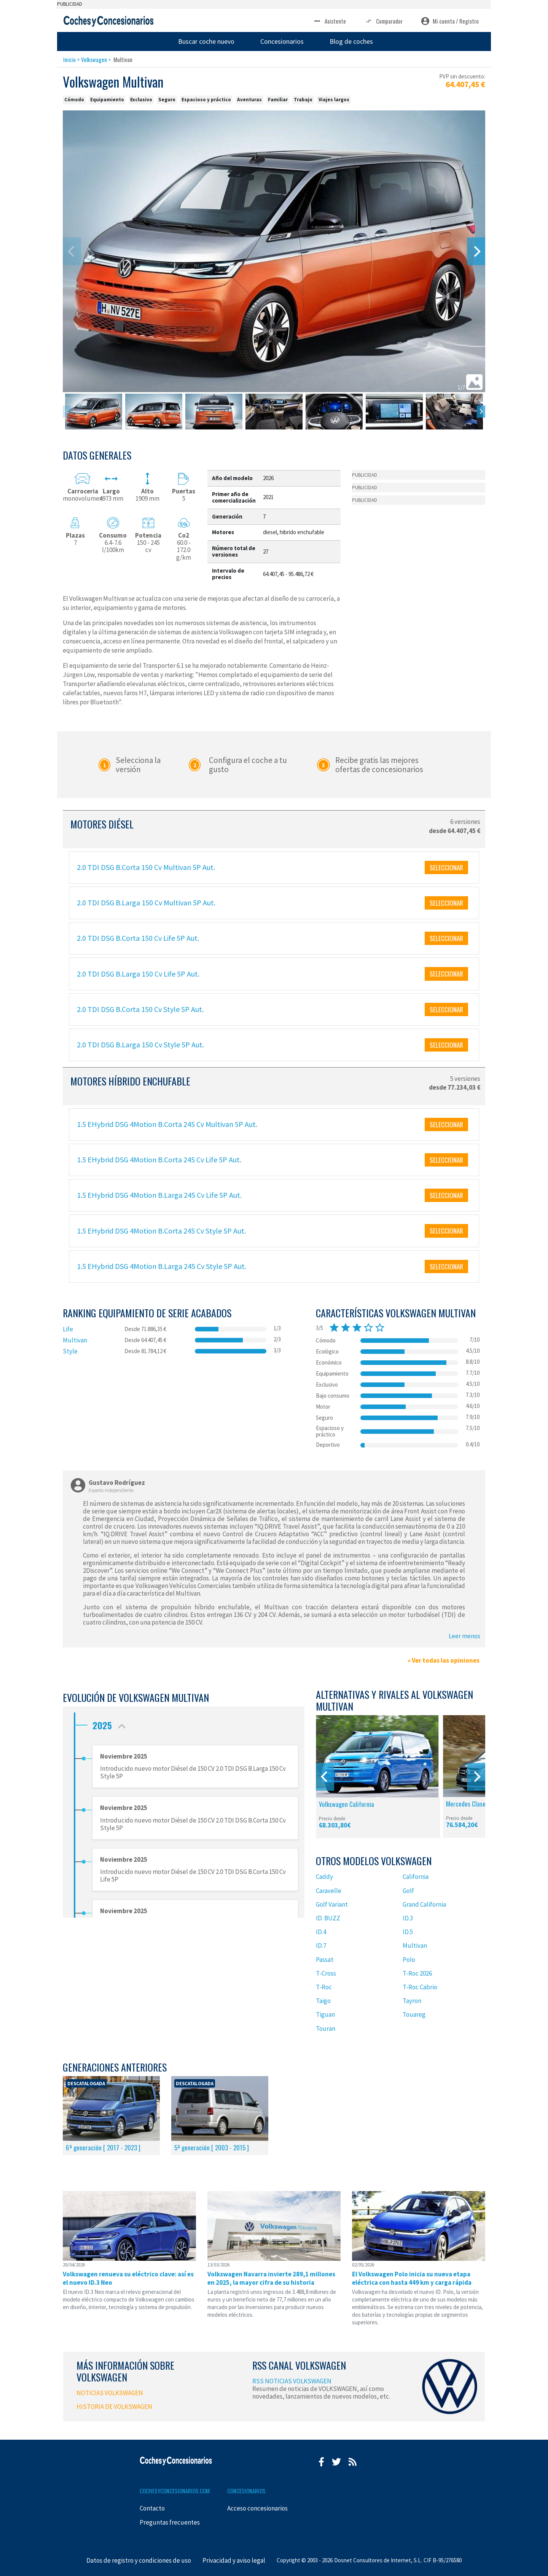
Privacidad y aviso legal (233, 2560)
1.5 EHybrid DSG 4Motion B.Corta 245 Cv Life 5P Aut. (159, 1159)
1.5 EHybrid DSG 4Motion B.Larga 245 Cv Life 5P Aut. (159, 1195)
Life (68, 1329)
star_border (368, 1327)
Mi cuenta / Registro (450, 21)
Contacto (152, 2508)
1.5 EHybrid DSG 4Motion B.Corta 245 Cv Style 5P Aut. (161, 1230)
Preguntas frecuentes (170, 2522)
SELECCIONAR (446, 867)
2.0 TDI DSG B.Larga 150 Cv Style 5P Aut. (140, 1044)
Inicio (69, 59)
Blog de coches (351, 41)
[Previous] (325, 1777)
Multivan (75, 1340)
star (334, 1327)
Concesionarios (282, 41)
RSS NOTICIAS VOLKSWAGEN (291, 2381)
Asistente (329, 21)
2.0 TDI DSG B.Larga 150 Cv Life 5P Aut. (138, 973)
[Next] (476, 251)
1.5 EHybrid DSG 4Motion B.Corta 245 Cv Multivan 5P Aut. (167, 1124)
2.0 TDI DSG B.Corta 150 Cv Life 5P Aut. (138, 938)
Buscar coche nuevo (206, 41)
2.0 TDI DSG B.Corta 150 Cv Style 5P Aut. (140, 1009)
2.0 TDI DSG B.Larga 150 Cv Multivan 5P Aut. (146, 902)
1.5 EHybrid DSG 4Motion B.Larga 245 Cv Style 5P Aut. (161, 1266)
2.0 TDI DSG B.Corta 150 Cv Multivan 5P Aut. (146, 867)
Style (70, 1351)
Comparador (383, 21)
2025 (110, 1723)
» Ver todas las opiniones (444, 1660)
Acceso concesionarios (257, 2508)
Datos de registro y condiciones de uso (138, 2560)
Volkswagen (94, 59)
